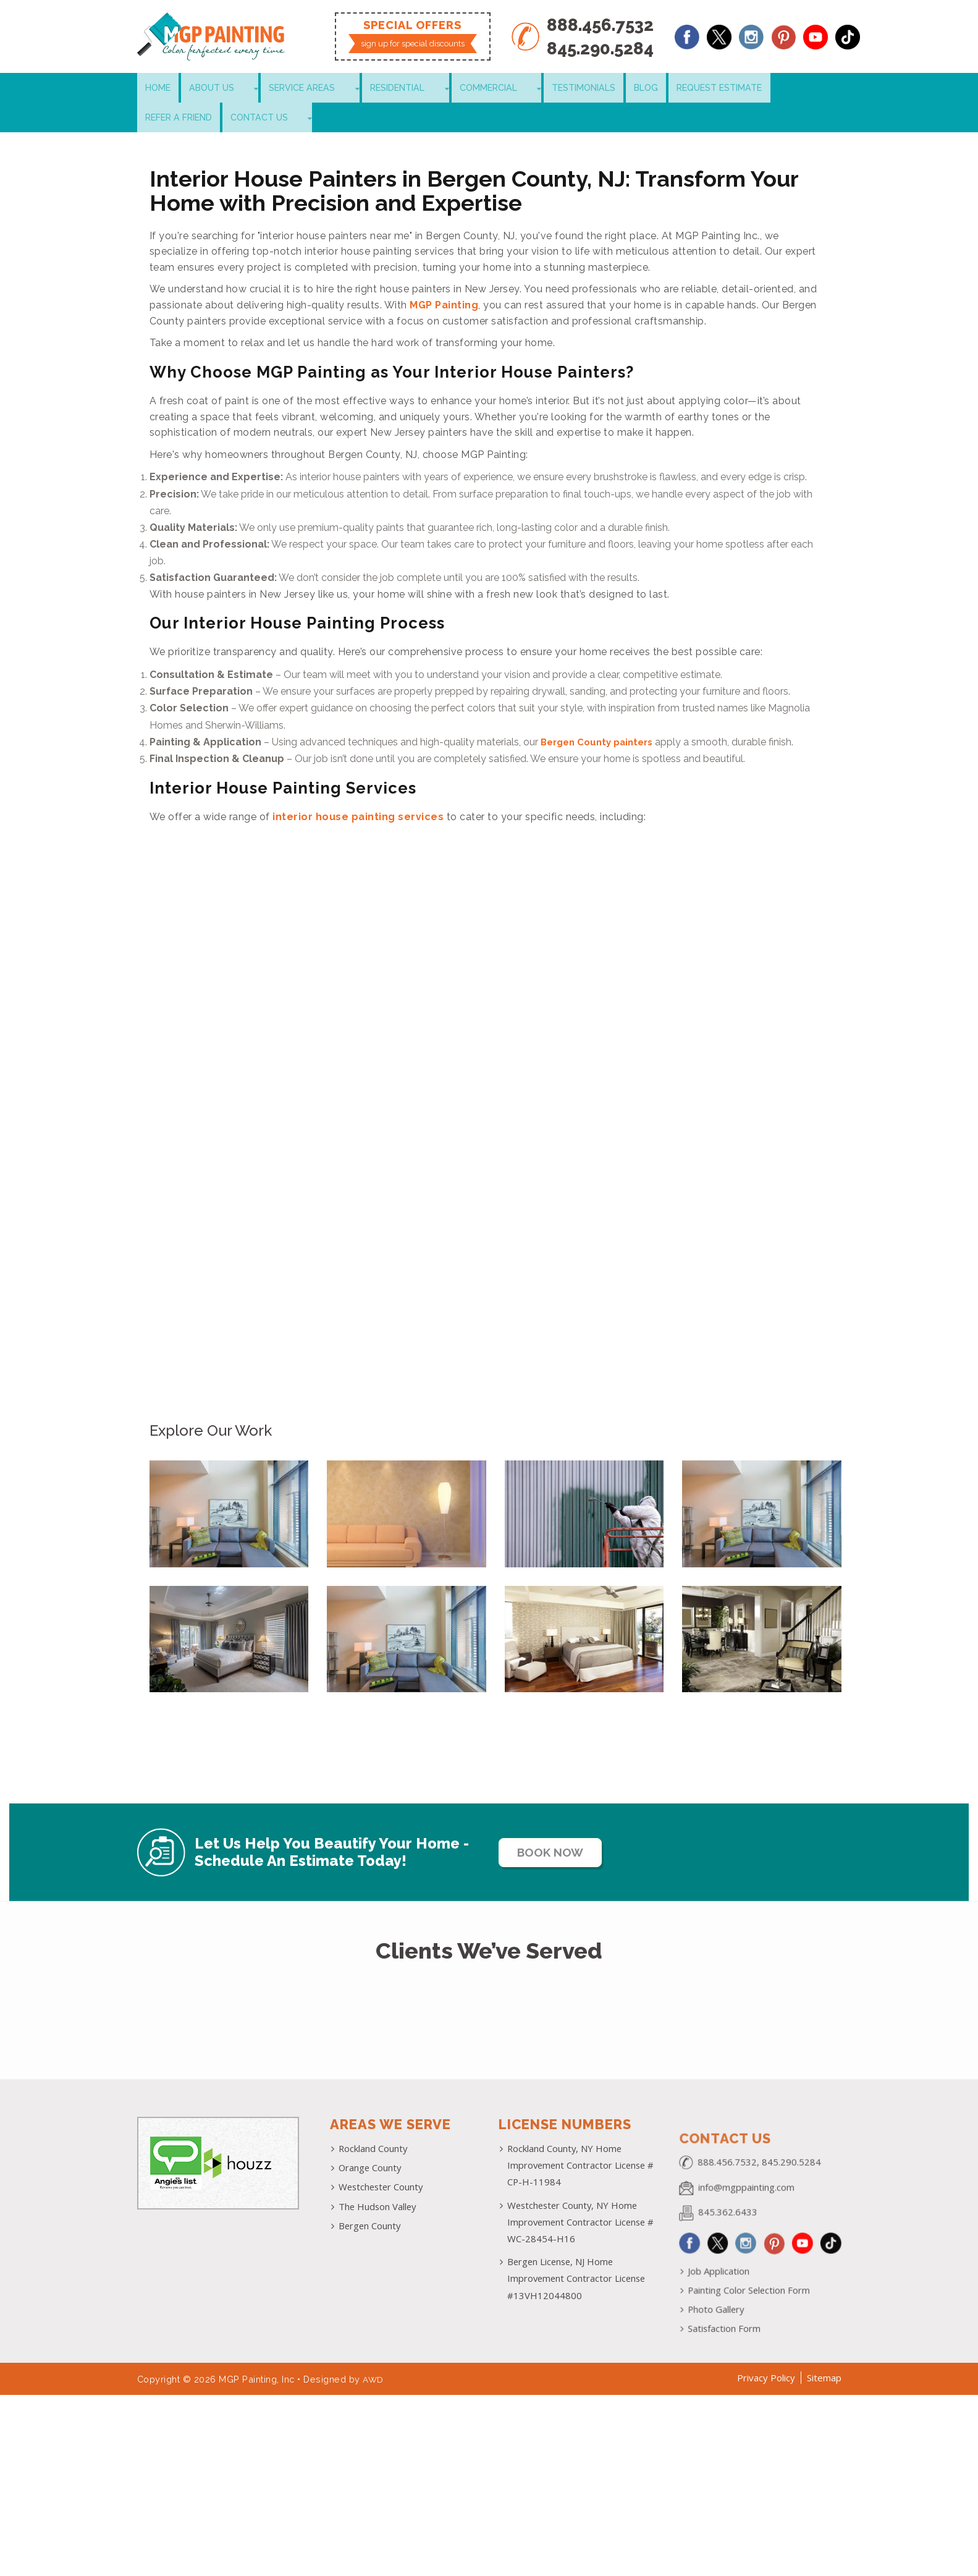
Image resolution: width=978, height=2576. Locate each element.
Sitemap (824, 2355)
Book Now (561, 1825)
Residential (349, 89)
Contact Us (783, 89)
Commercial (421, 89)
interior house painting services (358, 791)
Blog (553, 89)
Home (154, 89)
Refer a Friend (709, 89)
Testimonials (497, 89)
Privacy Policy (766, 2355)
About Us (203, 89)
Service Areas (274, 89)
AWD (374, 2356)
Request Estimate (621, 89)
